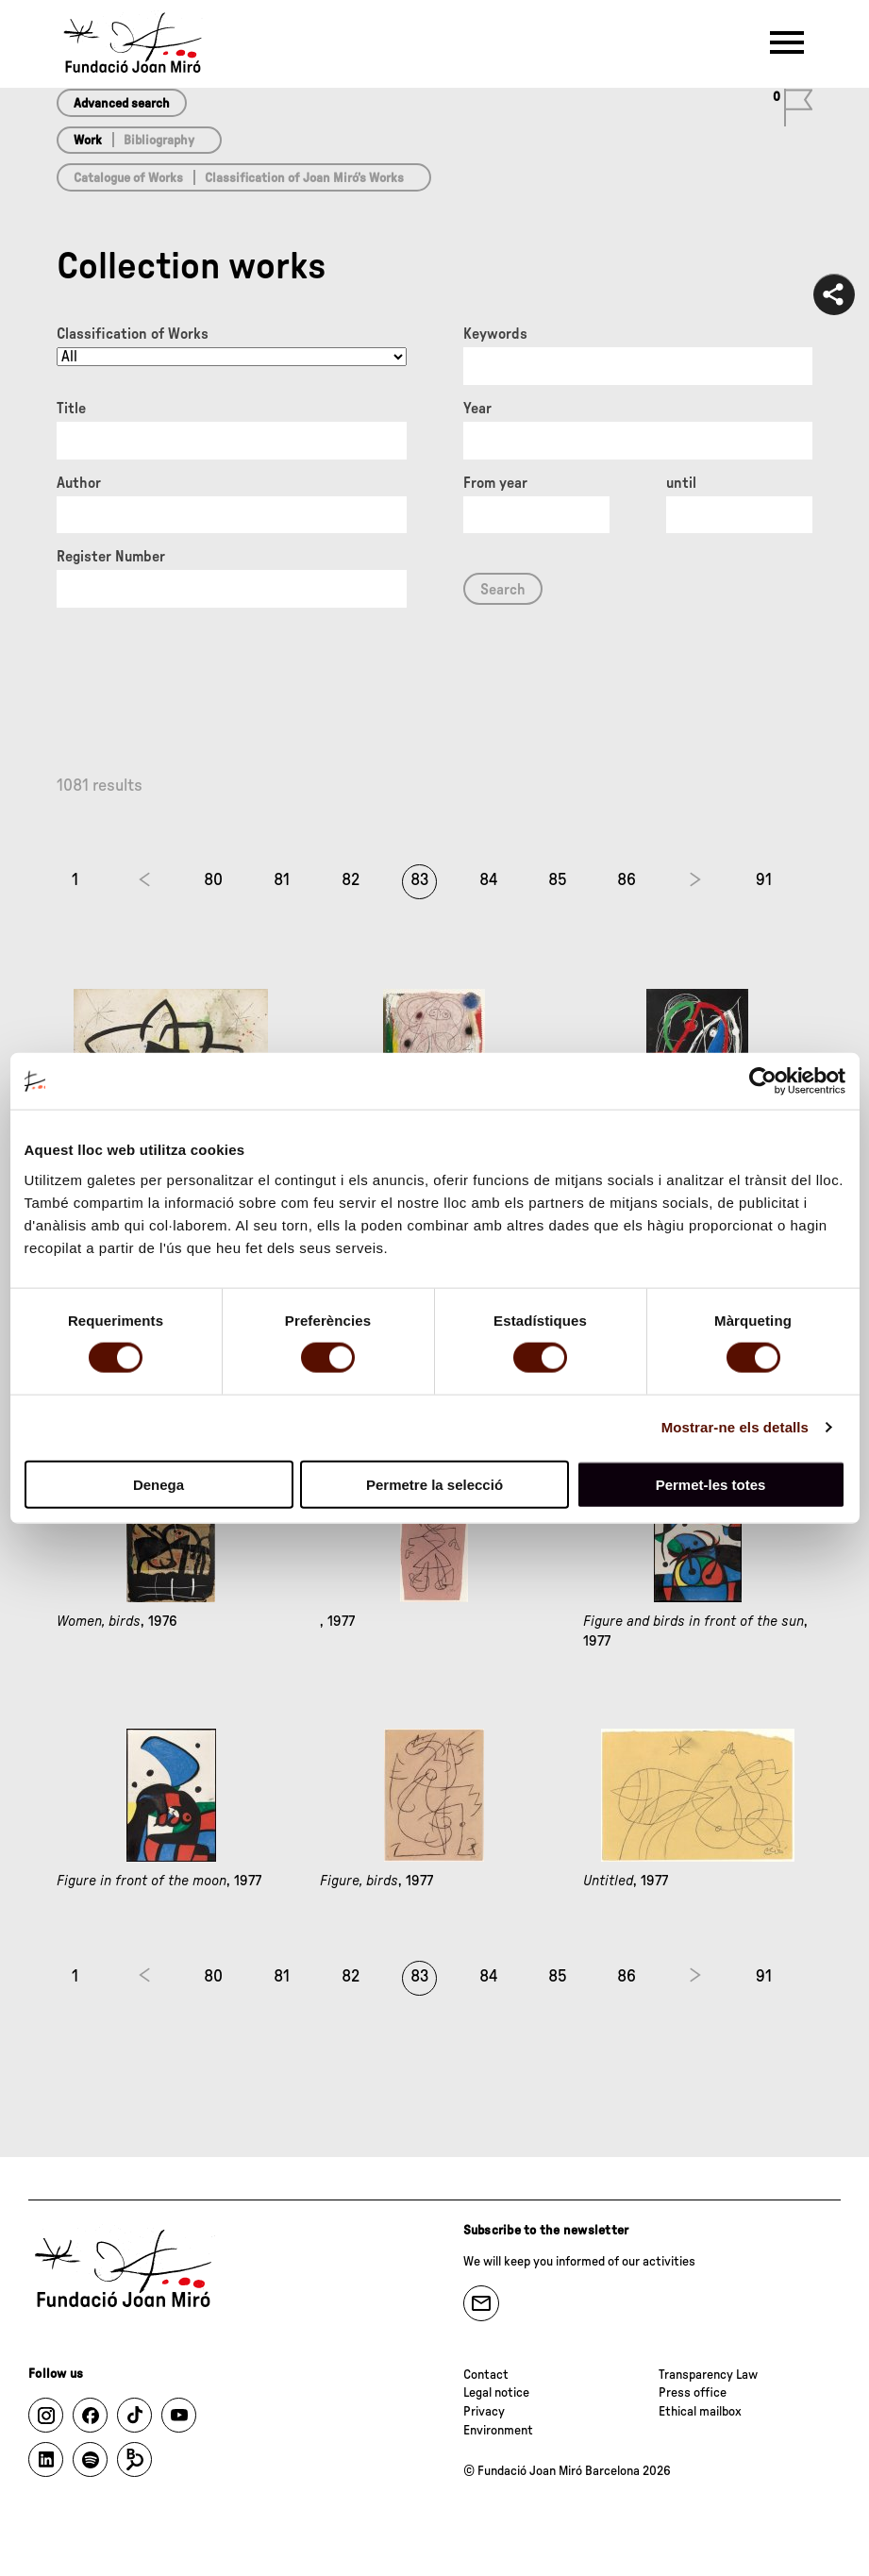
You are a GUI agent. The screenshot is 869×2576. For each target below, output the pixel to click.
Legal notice (496, 2393)
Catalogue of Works (128, 178)
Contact (486, 2375)
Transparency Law (708, 2375)
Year (477, 408)
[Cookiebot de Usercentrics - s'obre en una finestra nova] (762, 1081)
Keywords (495, 334)
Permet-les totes (711, 1484)
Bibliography (159, 140)
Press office (693, 2393)
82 (350, 880)
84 (488, 880)
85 (557, 880)
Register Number (111, 556)
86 (626, 880)
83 (419, 880)
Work (88, 140)
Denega (158, 1484)
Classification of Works (133, 334)
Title (71, 408)
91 (764, 880)
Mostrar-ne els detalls (735, 1427)
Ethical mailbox (700, 2411)
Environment (498, 2430)
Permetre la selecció (434, 1484)
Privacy (484, 2411)
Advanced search (122, 103)
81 (282, 880)
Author (79, 483)
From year (495, 483)
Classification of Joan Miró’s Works (304, 178)
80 (213, 880)
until (681, 483)
